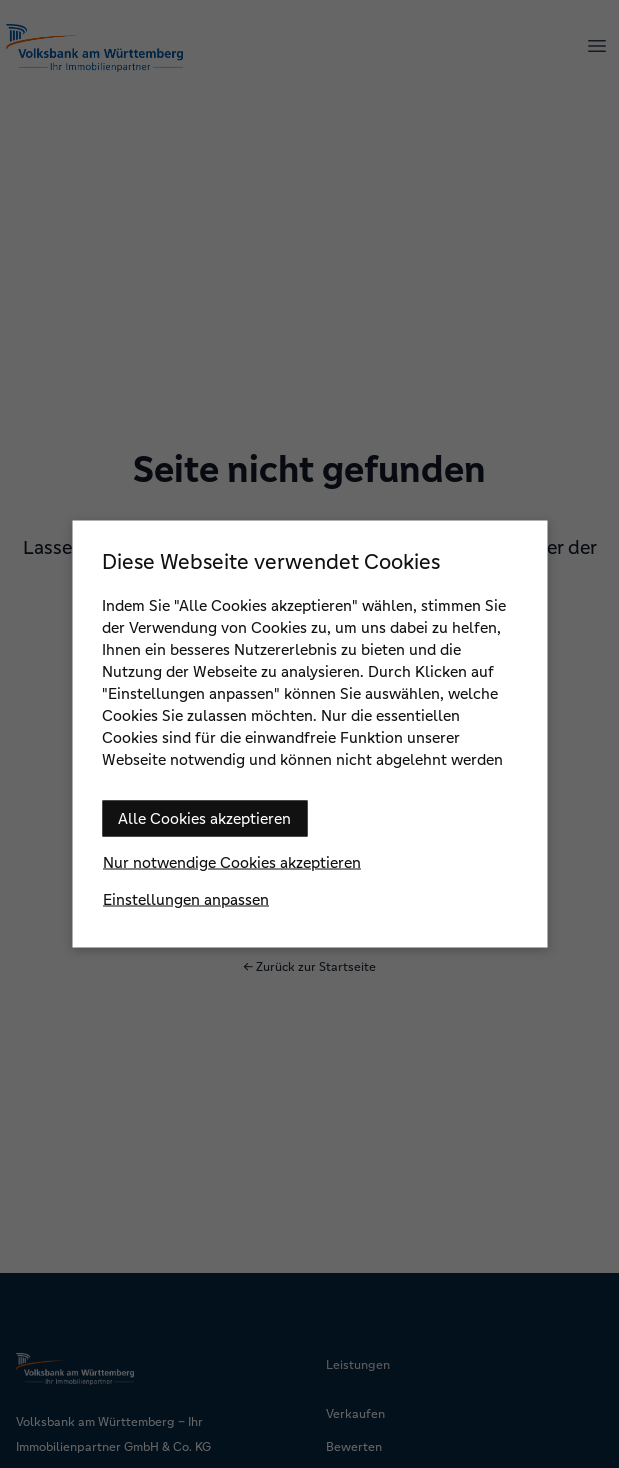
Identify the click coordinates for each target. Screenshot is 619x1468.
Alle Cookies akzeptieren (204, 818)
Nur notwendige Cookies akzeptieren (232, 862)
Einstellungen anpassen (186, 899)
